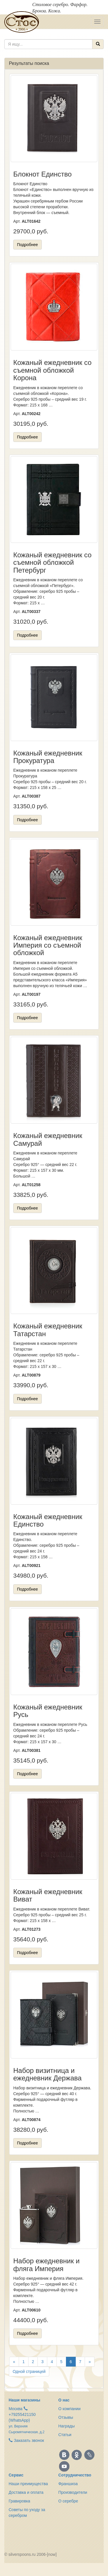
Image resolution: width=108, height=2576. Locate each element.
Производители (72, 2492)
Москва (15, 2408)
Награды (66, 2426)
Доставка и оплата (26, 2492)
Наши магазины (24, 2400)
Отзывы (65, 2417)
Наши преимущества (28, 2483)
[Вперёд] (89, 2362)
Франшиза (68, 2483)
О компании (69, 2408)
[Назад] (14, 2362)
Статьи (64, 2434)
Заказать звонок (26, 2440)
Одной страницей (29, 2371)
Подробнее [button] (27, 244)
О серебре (68, 2501)
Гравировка (19, 2501)
